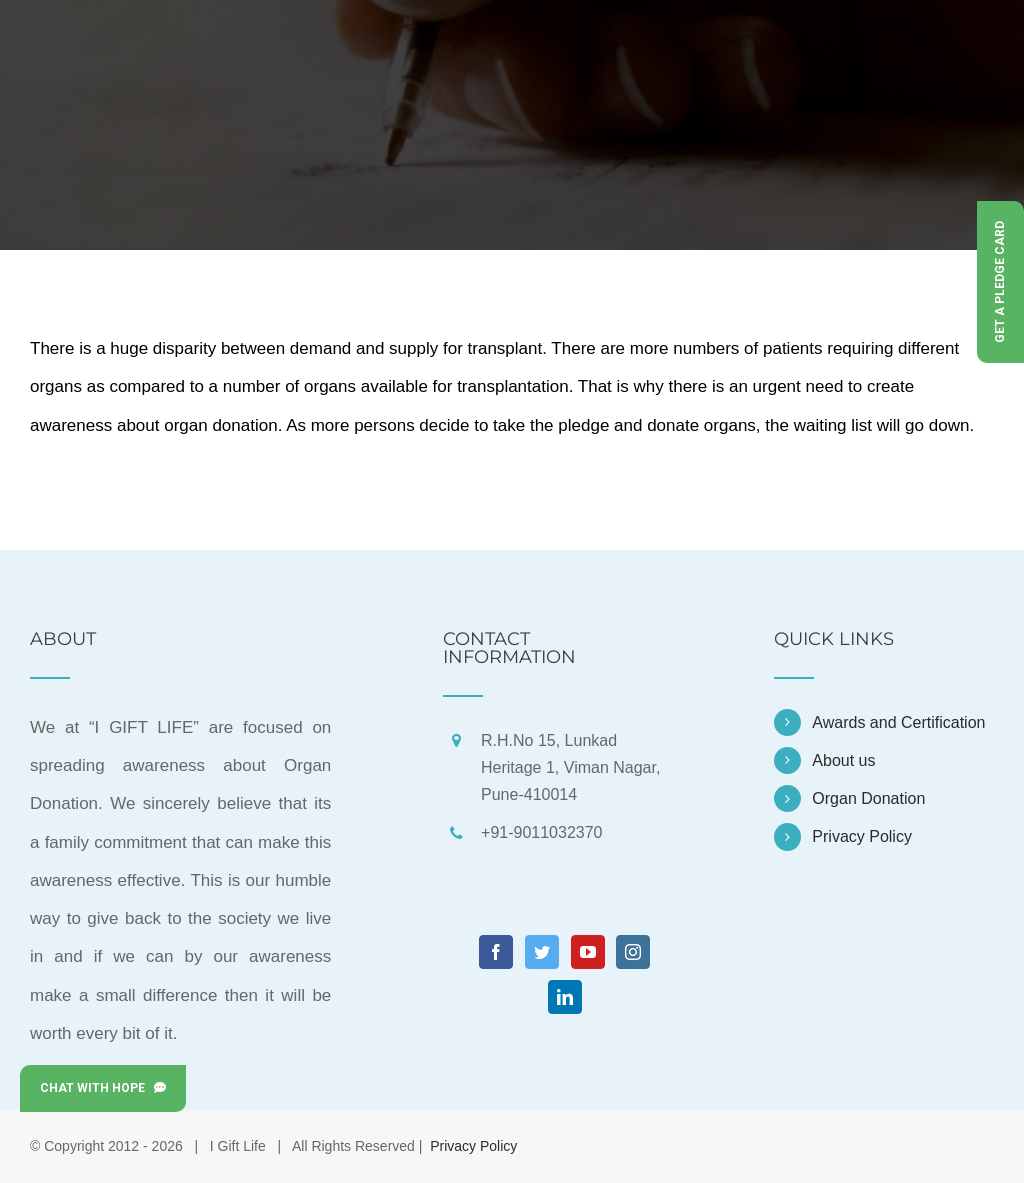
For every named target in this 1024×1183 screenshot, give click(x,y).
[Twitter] (542, 952)
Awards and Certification (898, 722)
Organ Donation (868, 798)
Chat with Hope (103, 1088)
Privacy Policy (862, 836)
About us (843, 760)
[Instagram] (633, 952)
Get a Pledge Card (1000, 282)
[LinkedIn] (565, 997)
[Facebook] (496, 952)
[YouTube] (588, 952)
